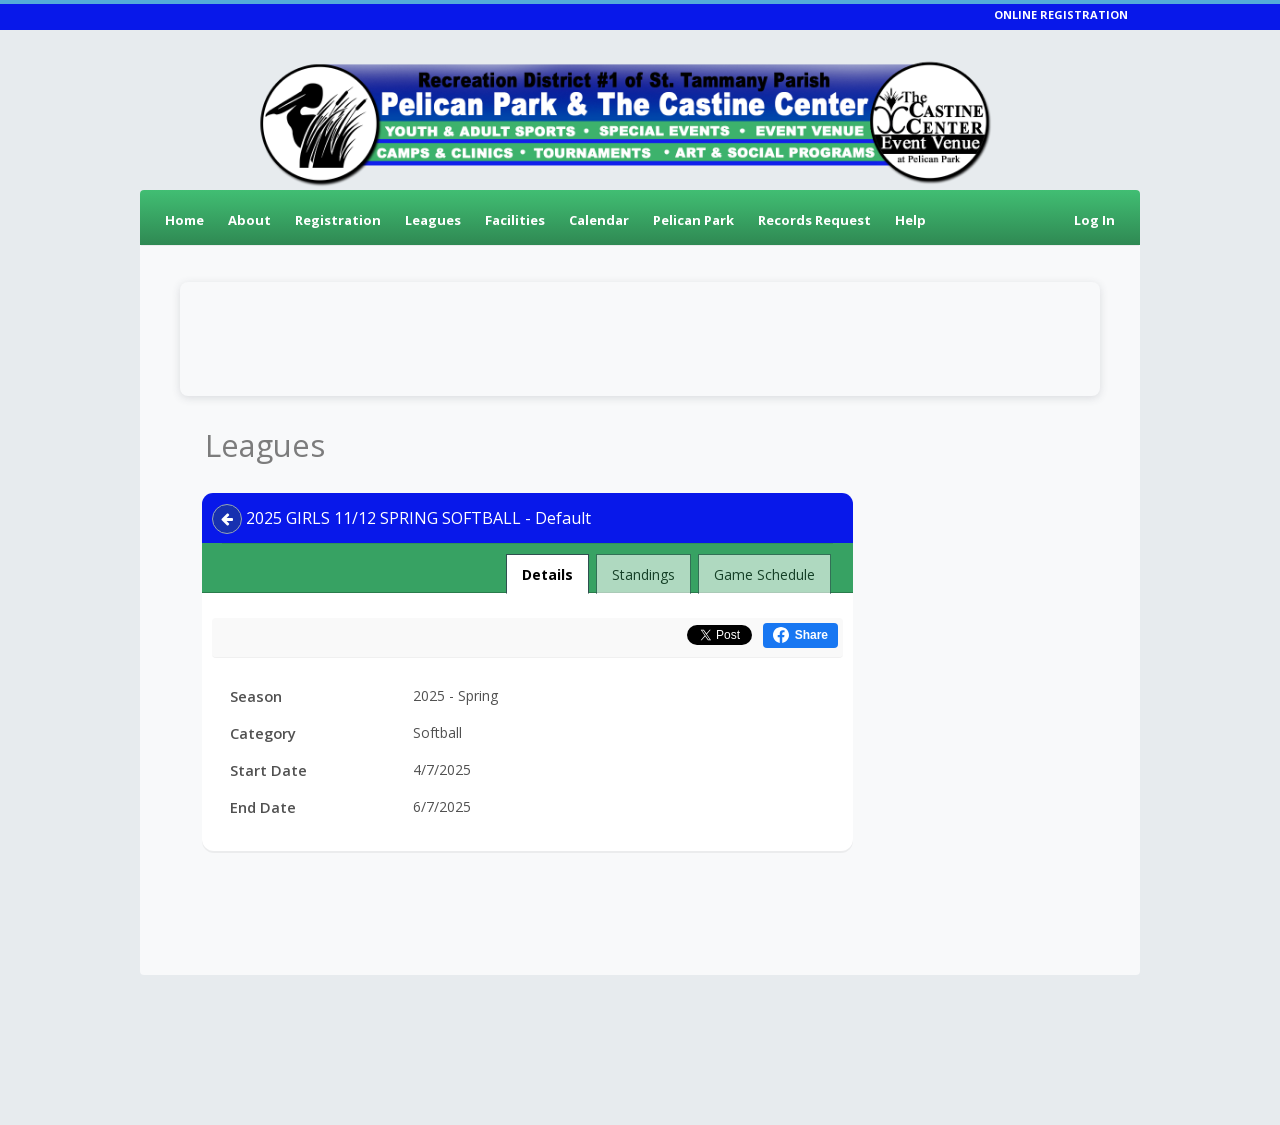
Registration (338, 220)
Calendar (599, 220)
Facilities (515, 220)
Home (184, 220)
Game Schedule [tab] (764, 574)
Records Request (814, 220)
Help (910, 220)
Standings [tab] (643, 574)
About (249, 220)
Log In (1094, 220)
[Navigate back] (227, 519)
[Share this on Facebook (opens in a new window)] (800, 635)
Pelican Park (693, 220)
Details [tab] (548, 569)
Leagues (433, 220)
